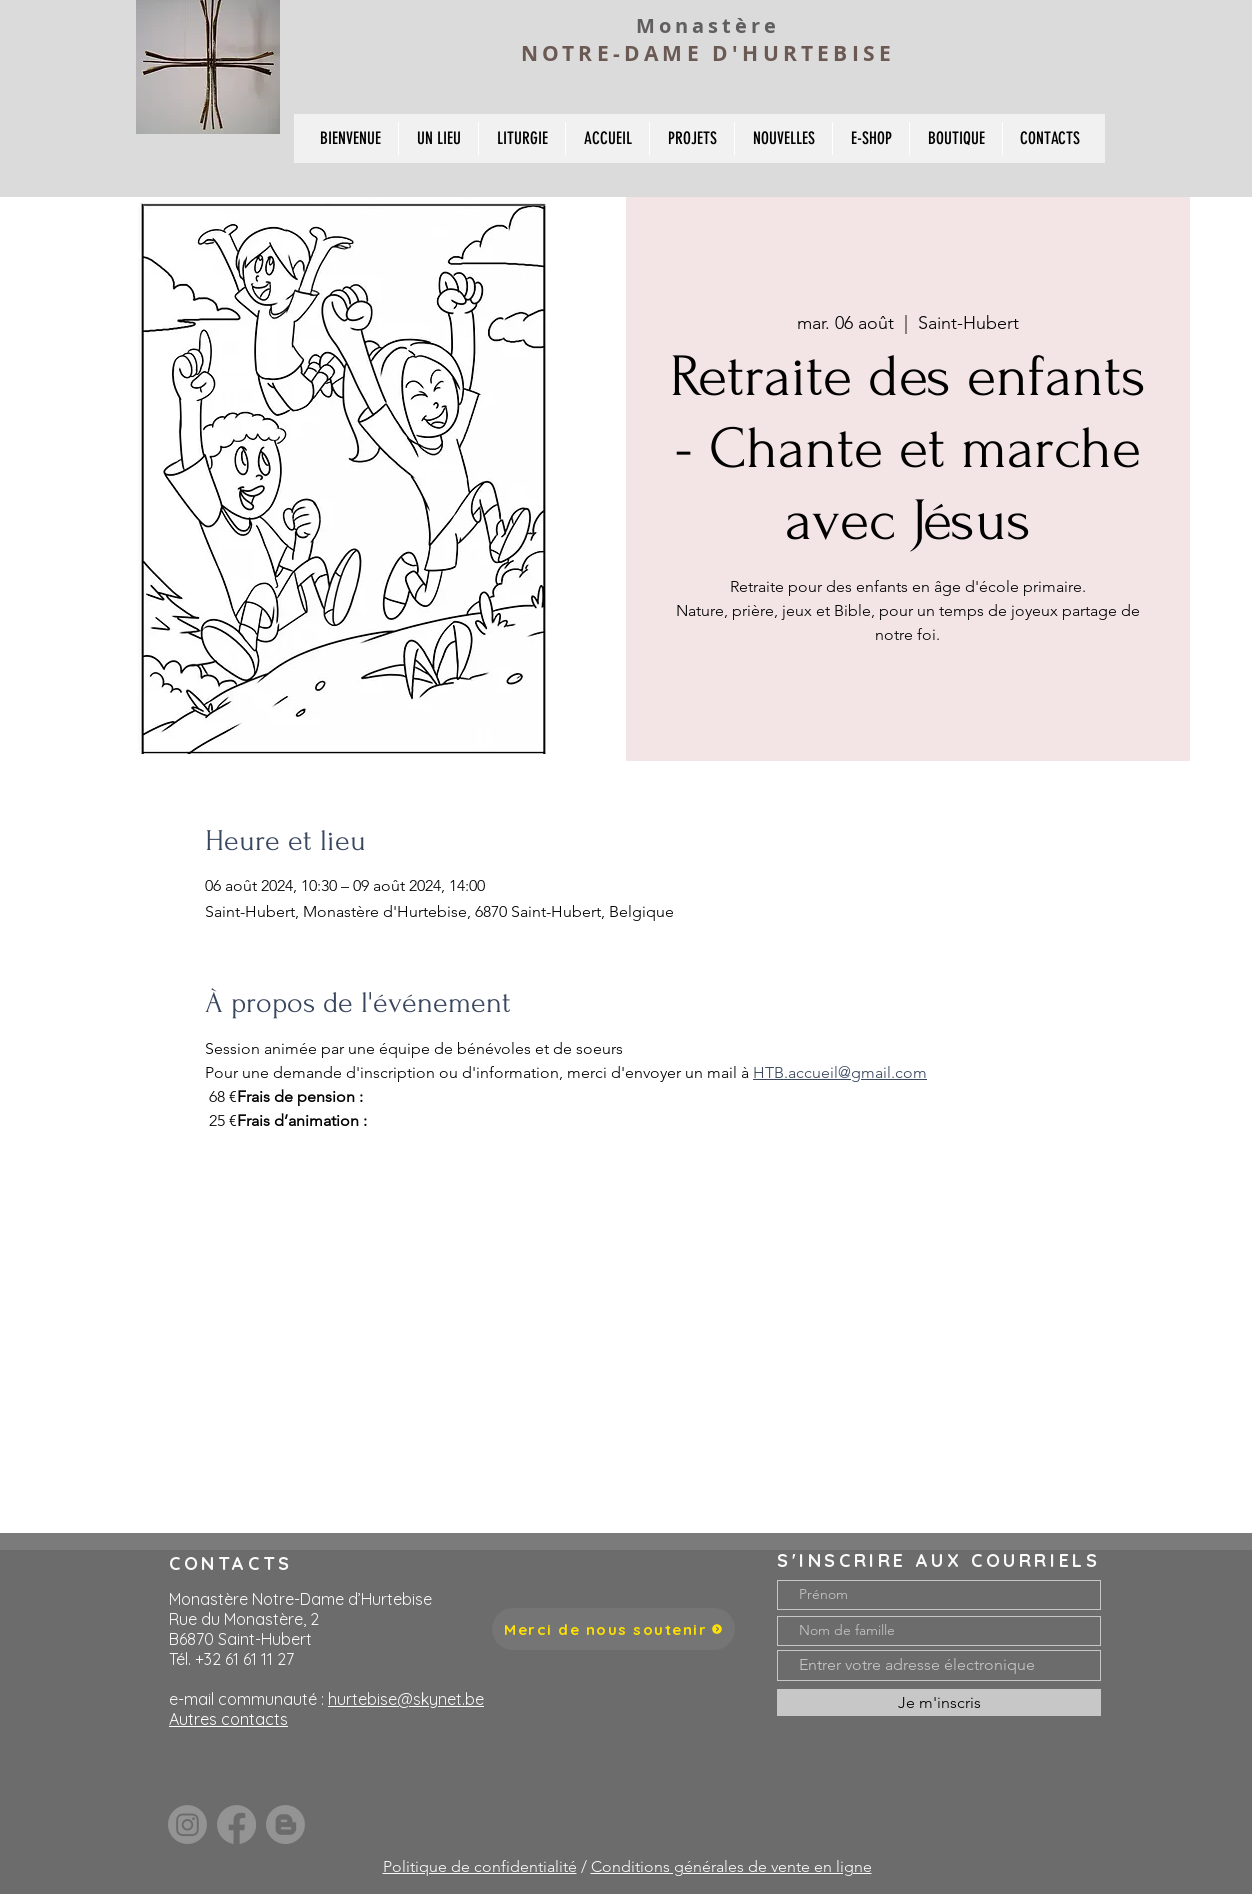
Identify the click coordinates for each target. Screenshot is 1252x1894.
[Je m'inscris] (939, 1702)
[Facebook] (236, 1824)
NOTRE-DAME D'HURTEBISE (708, 53)
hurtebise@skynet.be (406, 1699)
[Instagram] (187, 1824)
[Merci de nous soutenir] (613, 1629)
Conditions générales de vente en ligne (731, 1866)
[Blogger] (285, 1824)
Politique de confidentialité (480, 1866)
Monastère (708, 25)
